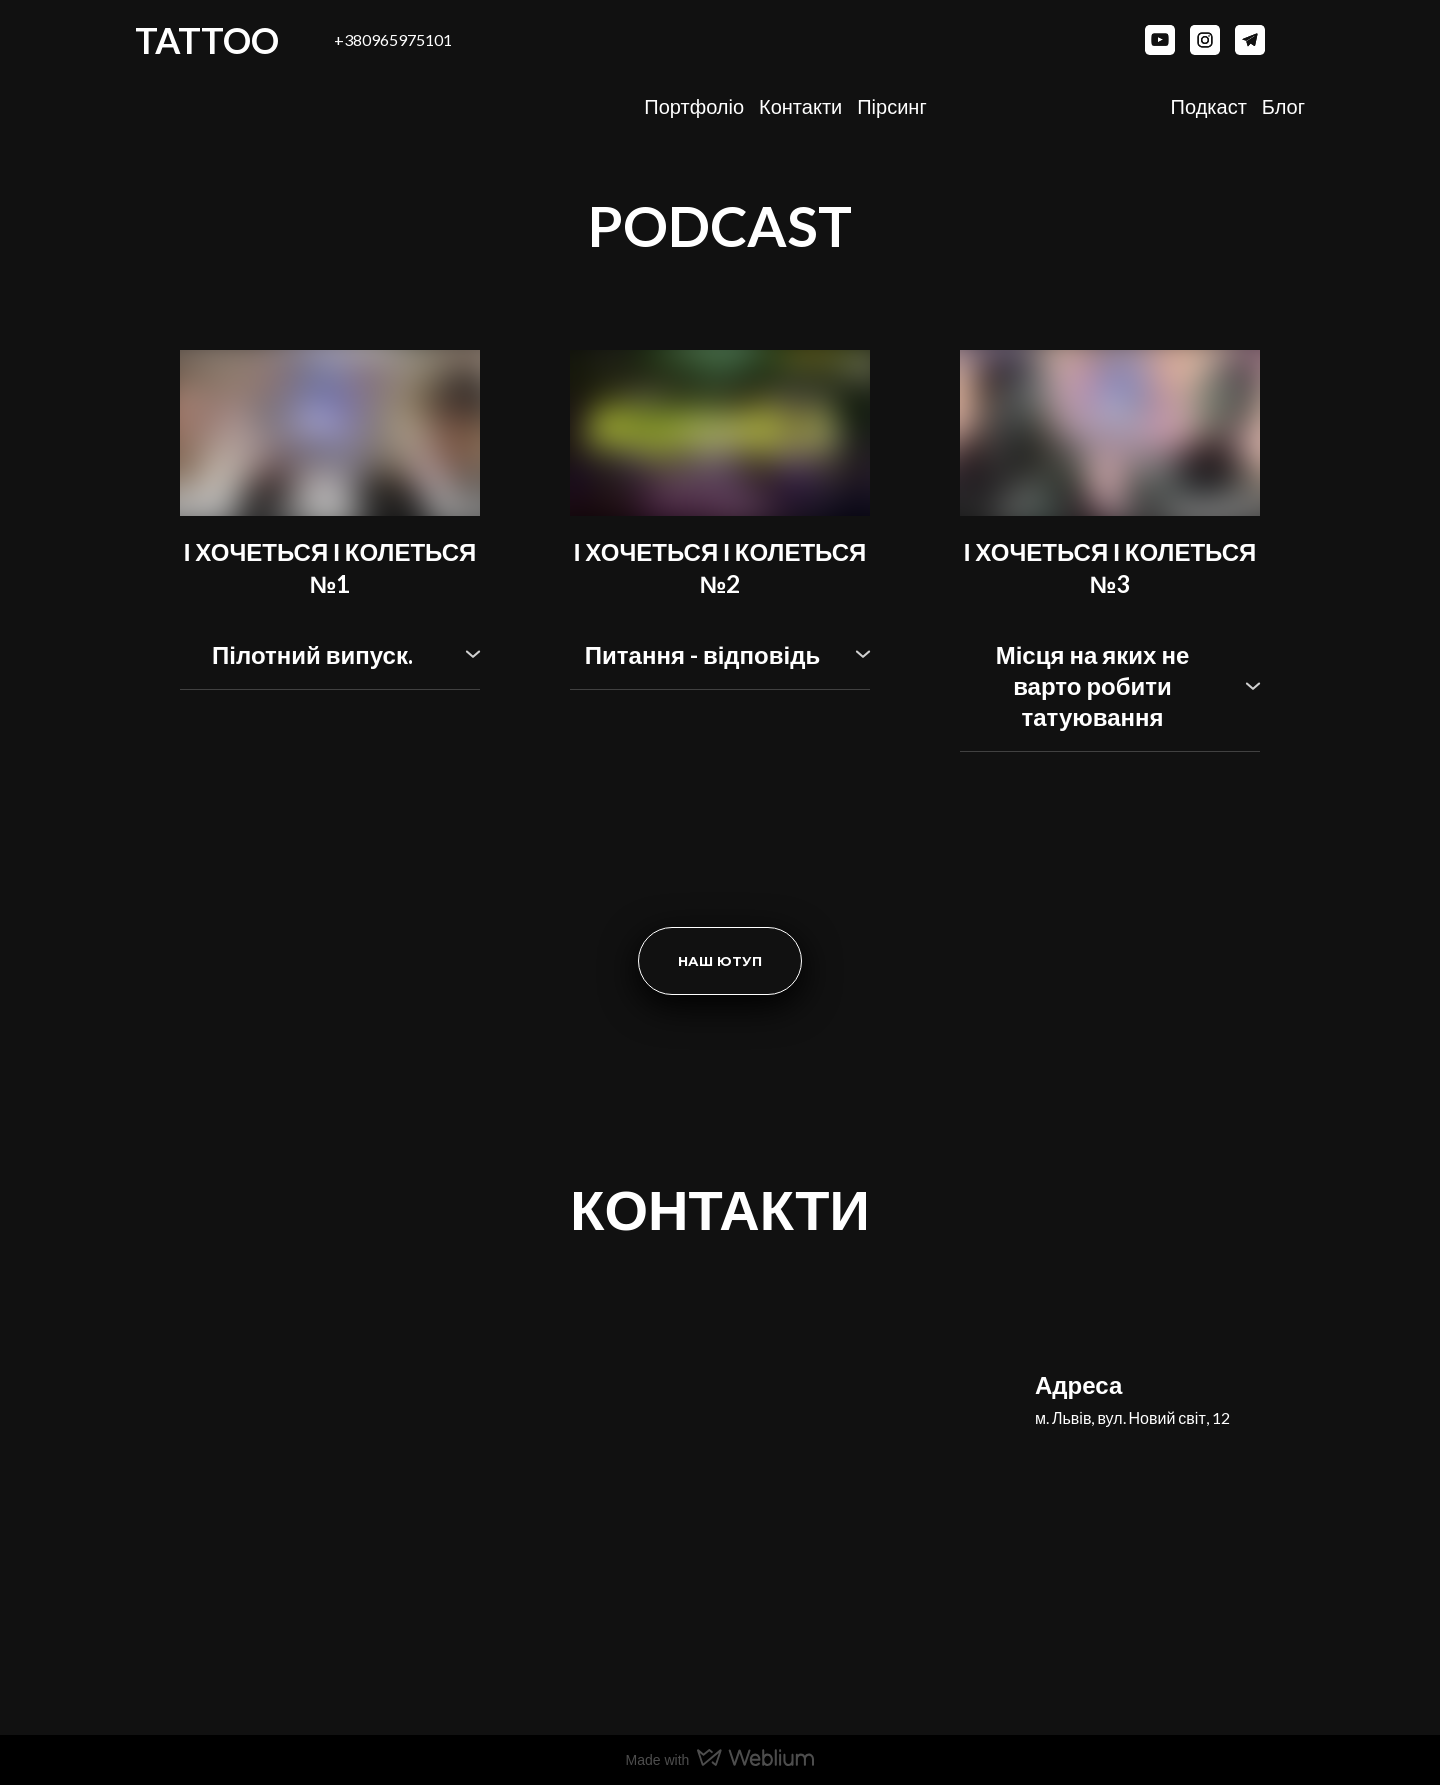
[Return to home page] (1170, 1316)
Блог (1283, 106)
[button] (1160, 40)
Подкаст (1209, 106)
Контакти (800, 106)
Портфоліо (694, 106)
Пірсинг (891, 106)
